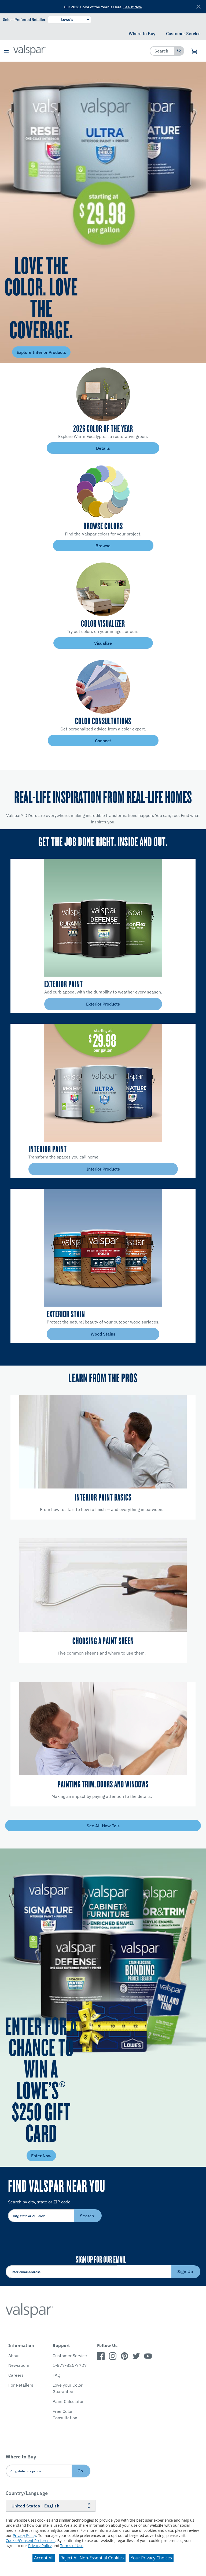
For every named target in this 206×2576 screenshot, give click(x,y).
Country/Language (27, 2493)
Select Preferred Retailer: (24, 19)
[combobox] (162, 50)
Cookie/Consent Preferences (30, 2540)
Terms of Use (71, 2545)
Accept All (43, 2558)
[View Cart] (194, 51)
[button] (6, 51)
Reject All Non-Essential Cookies (92, 2558)
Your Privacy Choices (151, 2558)
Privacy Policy (24, 2535)
